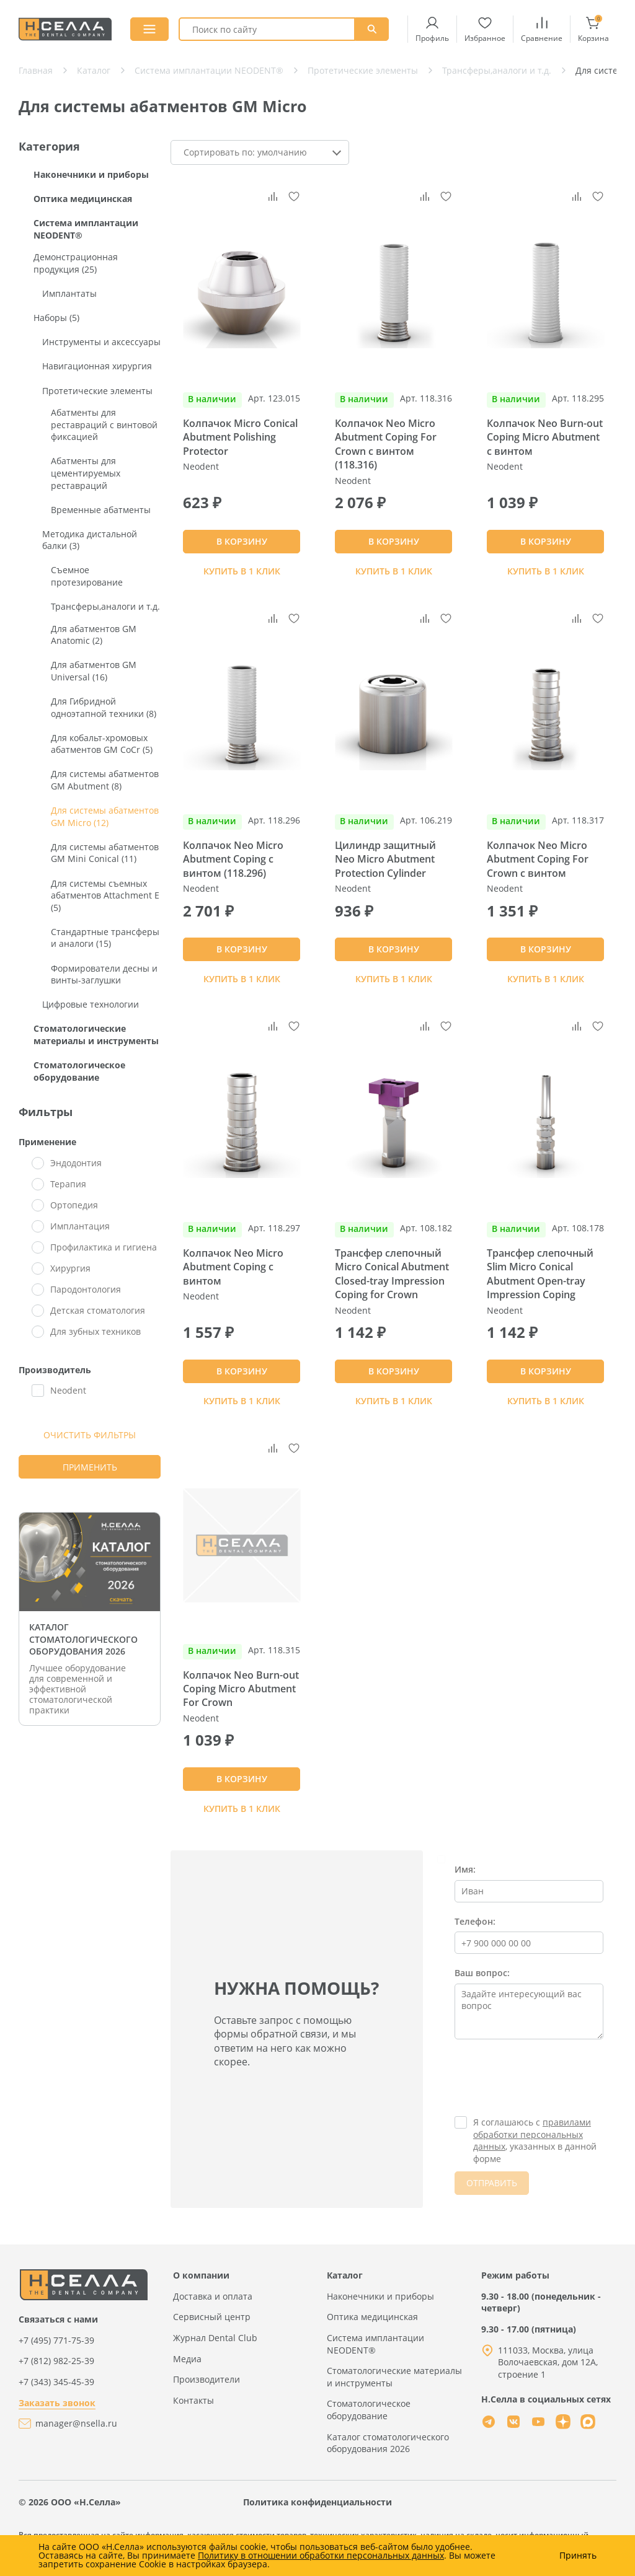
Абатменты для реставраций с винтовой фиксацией (104, 424)
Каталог (345, 2275)
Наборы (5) (56, 317)
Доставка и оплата (212, 2296)
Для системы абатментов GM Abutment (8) (105, 780)
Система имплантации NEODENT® (85, 229)
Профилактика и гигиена (103, 1247)
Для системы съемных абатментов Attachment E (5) (105, 895)
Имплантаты (69, 293)
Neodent (68, 1390)
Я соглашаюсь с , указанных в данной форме (535, 2140)
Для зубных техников (95, 1331)
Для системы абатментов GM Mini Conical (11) (105, 853)
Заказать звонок (57, 2403)
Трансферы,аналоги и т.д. (105, 606)
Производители (206, 2379)
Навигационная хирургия (97, 366)
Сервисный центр (212, 2317)
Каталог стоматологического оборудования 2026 (388, 2443)
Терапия (68, 1184)
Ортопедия (74, 1205)
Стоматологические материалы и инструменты (96, 1034)
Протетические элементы (97, 391)
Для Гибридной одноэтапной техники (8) (103, 707)
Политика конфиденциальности (317, 2502)
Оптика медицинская (82, 198)
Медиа (187, 2359)
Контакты (193, 2400)
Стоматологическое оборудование (79, 1071)
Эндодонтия (76, 1163)
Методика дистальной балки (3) (89, 540)
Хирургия (70, 1268)
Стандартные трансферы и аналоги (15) (105, 938)
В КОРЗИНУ (241, 541)
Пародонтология (85, 1289)
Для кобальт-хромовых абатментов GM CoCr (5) (102, 744)
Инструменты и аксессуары (101, 342)
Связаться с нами (58, 2319)
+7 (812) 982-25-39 (56, 2361)
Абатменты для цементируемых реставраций (85, 473)
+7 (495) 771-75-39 (56, 2340)
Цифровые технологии (90, 1004)
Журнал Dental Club (215, 2338)
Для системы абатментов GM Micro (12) (105, 816)
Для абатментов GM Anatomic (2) (93, 635)
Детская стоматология (97, 1310)
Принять (578, 2555)
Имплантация (80, 1226)
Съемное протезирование (87, 576)
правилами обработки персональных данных (532, 2134)
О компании (201, 2275)
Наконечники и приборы (91, 174)
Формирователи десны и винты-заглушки (104, 974)
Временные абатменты (101, 510)
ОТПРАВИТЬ (491, 2183)
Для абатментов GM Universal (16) (93, 671)
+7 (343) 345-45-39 (56, 2382)
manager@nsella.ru (76, 2423)
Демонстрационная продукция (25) (75, 263)
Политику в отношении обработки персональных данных (321, 2555)
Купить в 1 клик (241, 571)
